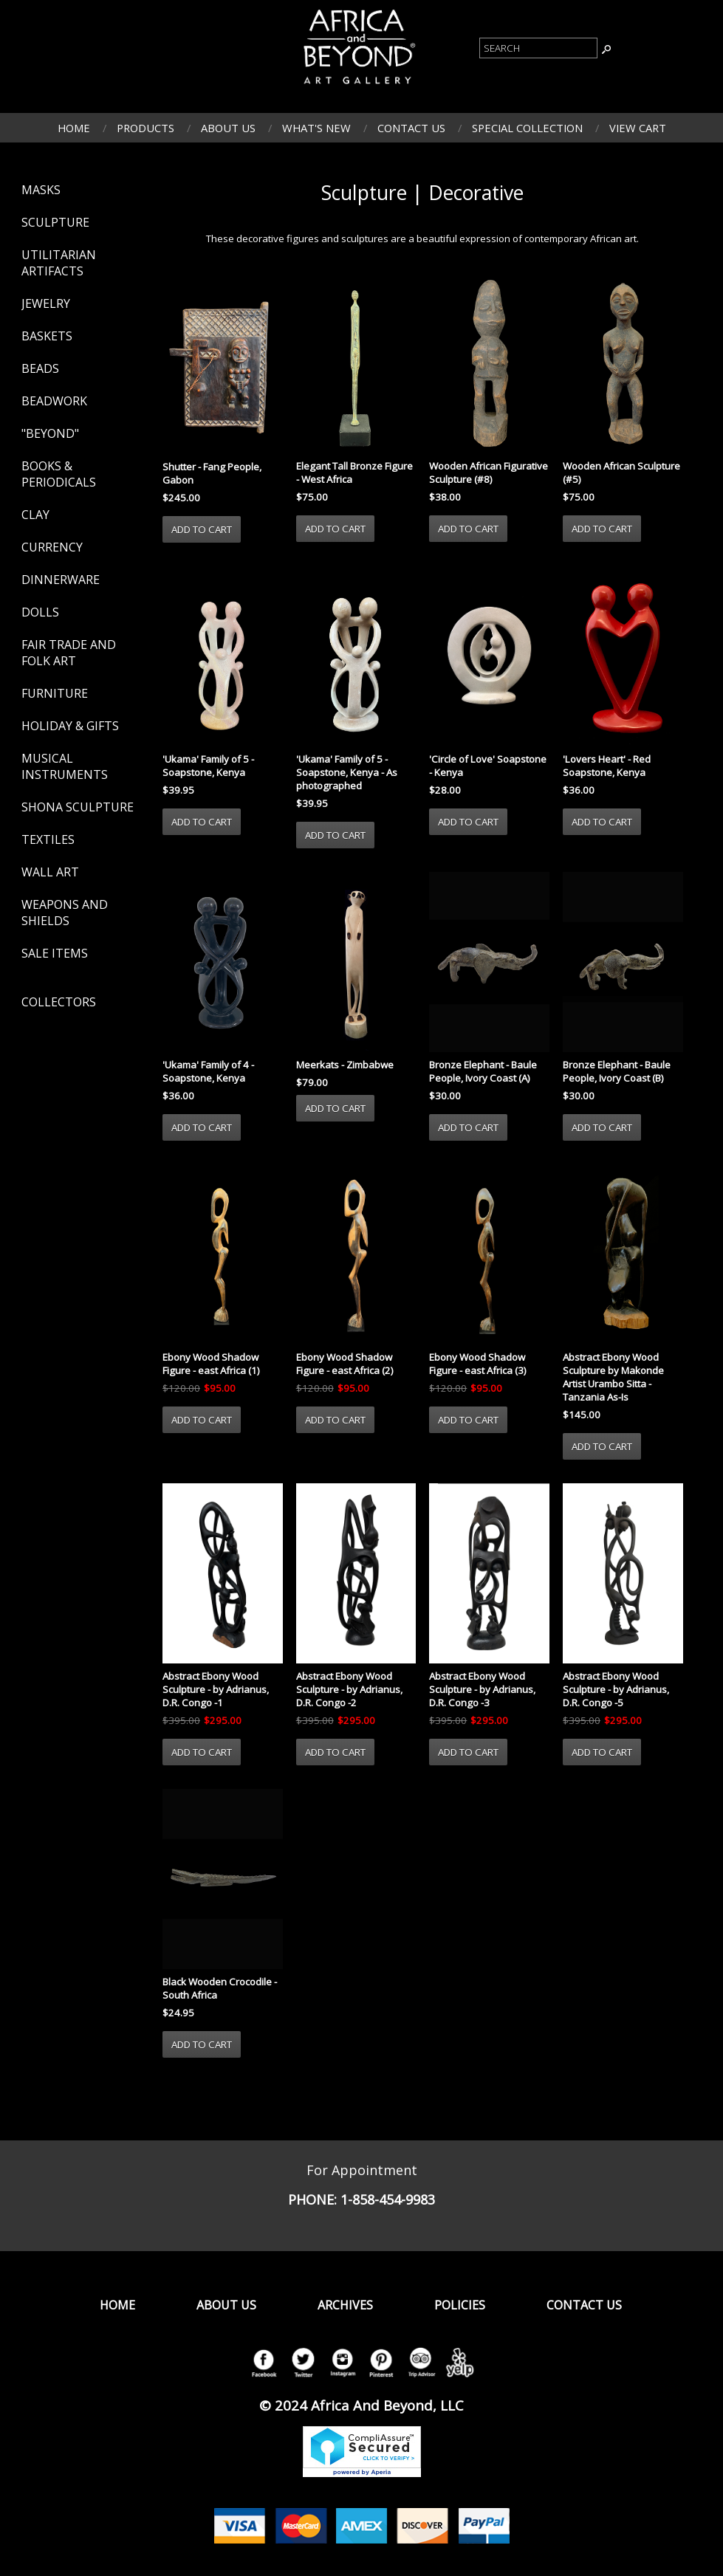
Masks (41, 190)
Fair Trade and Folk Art (68, 652)
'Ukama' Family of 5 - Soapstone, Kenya (208, 765)
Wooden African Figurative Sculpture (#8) (488, 472)
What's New (316, 127)
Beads (40, 368)
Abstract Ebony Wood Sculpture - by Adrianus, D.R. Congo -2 (349, 1689)
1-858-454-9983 (387, 2199)
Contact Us (411, 127)
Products (145, 127)
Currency (52, 547)
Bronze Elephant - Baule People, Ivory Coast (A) (483, 1071)
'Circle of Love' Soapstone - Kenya (487, 765)
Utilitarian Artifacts (58, 263)
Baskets (46, 336)
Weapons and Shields (64, 912)
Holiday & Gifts (70, 726)
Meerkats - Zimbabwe (345, 1064)
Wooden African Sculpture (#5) (621, 472)
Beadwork (54, 401)
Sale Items (54, 953)
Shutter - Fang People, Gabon (211, 473)
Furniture (54, 693)
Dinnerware (60, 579)
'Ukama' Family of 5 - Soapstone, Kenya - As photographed (346, 772)
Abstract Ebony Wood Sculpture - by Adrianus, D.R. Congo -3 (482, 1689)
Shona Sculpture (77, 807)
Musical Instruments (64, 766)
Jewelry (45, 303)
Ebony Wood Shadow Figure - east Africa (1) (211, 1363)
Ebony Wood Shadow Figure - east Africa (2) (345, 1363)
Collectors (58, 1002)
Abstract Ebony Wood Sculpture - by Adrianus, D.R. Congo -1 (215, 1689)
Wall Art (50, 872)
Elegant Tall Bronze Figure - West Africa (354, 472)
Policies (459, 2305)
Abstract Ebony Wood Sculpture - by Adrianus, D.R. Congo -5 (616, 1689)
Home (74, 127)
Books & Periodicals (58, 474)
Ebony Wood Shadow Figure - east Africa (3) (478, 1363)
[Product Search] (538, 48)
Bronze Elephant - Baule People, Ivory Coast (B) (617, 1071)
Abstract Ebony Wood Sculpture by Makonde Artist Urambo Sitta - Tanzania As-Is (613, 1377)
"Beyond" (50, 433)
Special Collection (527, 127)
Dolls (40, 612)
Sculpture (55, 222)
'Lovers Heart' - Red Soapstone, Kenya (607, 765)
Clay (35, 514)
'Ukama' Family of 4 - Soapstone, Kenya (208, 1071)
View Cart (637, 127)
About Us (228, 127)
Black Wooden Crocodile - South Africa (219, 1988)
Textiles (48, 839)
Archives (345, 2305)
